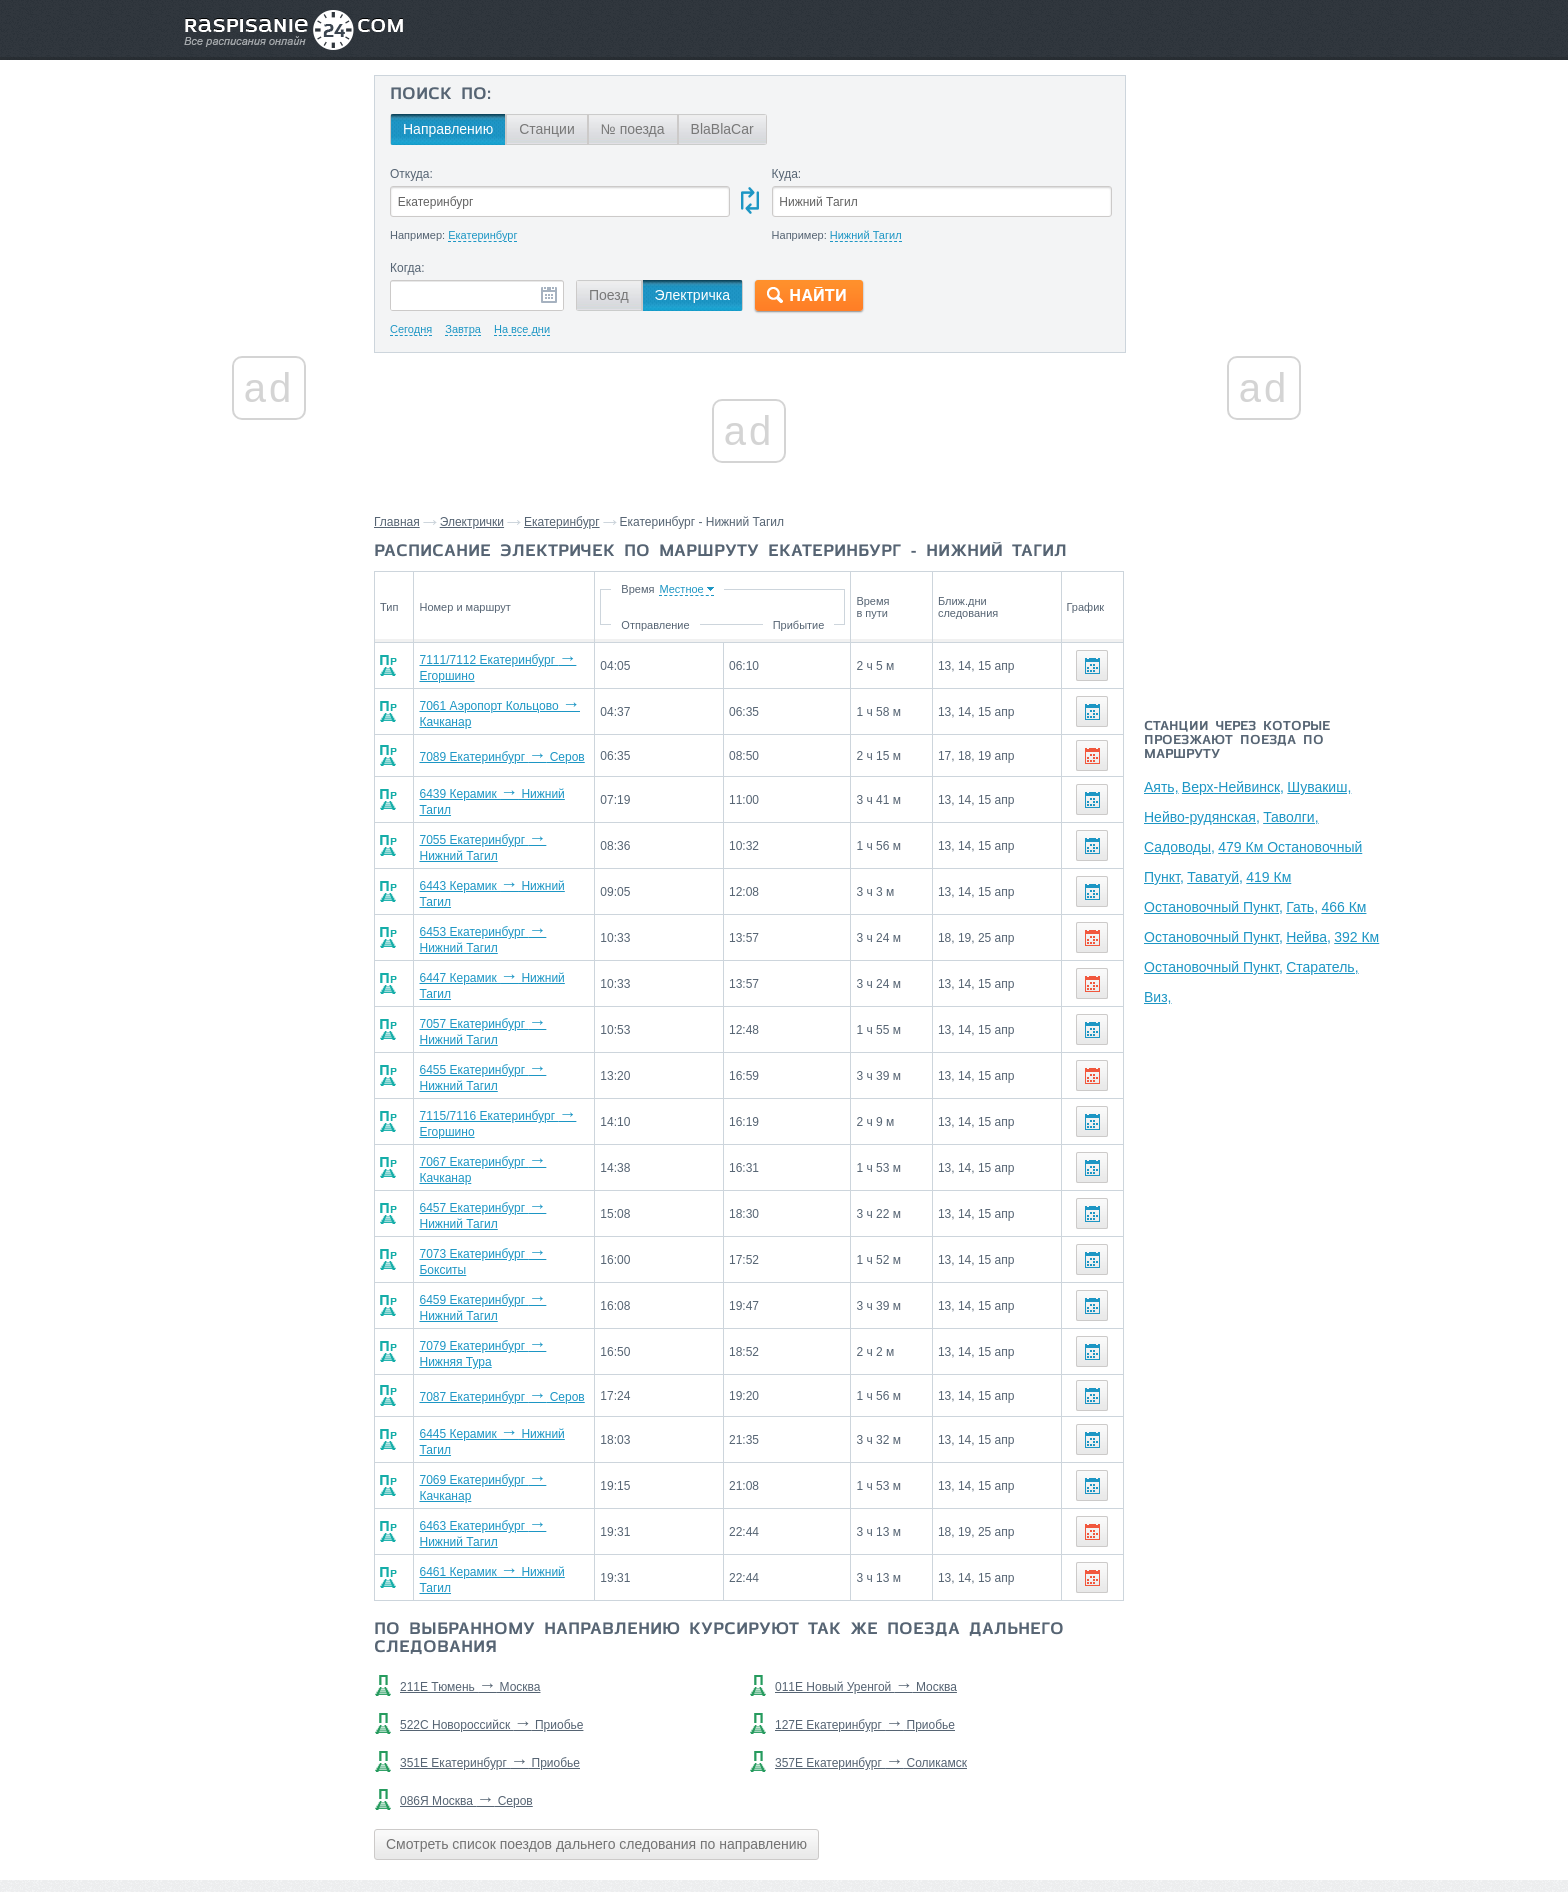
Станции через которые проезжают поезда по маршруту (1237, 741)
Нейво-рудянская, (1202, 817)
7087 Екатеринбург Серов (493, 1337)
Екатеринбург (562, 522)
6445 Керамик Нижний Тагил (501, 1379)
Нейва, (1308, 937)
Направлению (448, 129)
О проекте (881, 1833)
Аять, (1161, 787)
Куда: (787, 174)
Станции (547, 129)
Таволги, (1290, 817)
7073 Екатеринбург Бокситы (499, 1211)
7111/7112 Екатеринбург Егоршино (518, 665)
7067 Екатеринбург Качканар (502, 1127)
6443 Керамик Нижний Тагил (501, 875)
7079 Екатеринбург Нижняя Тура (512, 1295)
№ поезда (633, 129)
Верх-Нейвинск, (1233, 787)
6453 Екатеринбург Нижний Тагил (515, 917)
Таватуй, (1215, 877)
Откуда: (411, 174)
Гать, (1302, 907)
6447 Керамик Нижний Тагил (501, 959)
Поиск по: (440, 95)
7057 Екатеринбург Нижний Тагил (515, 1001)
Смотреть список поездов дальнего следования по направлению (596, 1768)
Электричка (692, 295)
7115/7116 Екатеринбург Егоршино (518, 1085)
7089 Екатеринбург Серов (493, 749)
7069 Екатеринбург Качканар (502, 1421)
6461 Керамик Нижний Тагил (501, 1505)
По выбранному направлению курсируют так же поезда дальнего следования (719, 1563)
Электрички (472, 522)
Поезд (609, 295)
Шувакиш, (1319, 787)
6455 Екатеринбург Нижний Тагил (515, 1043)
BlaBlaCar (722, 129)
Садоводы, (1179, 847)
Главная (397, 522)
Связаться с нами (786, 1833)
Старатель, (1322, 967)
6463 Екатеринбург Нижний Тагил (515, 1463)
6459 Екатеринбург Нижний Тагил (515, 1253)
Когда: (407, 268)
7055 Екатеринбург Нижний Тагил (515, 833)
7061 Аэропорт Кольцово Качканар (519, 707)
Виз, (1157, 997)
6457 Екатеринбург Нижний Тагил (515, 1169)
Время (735, 589)
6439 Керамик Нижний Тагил (501, 791)
